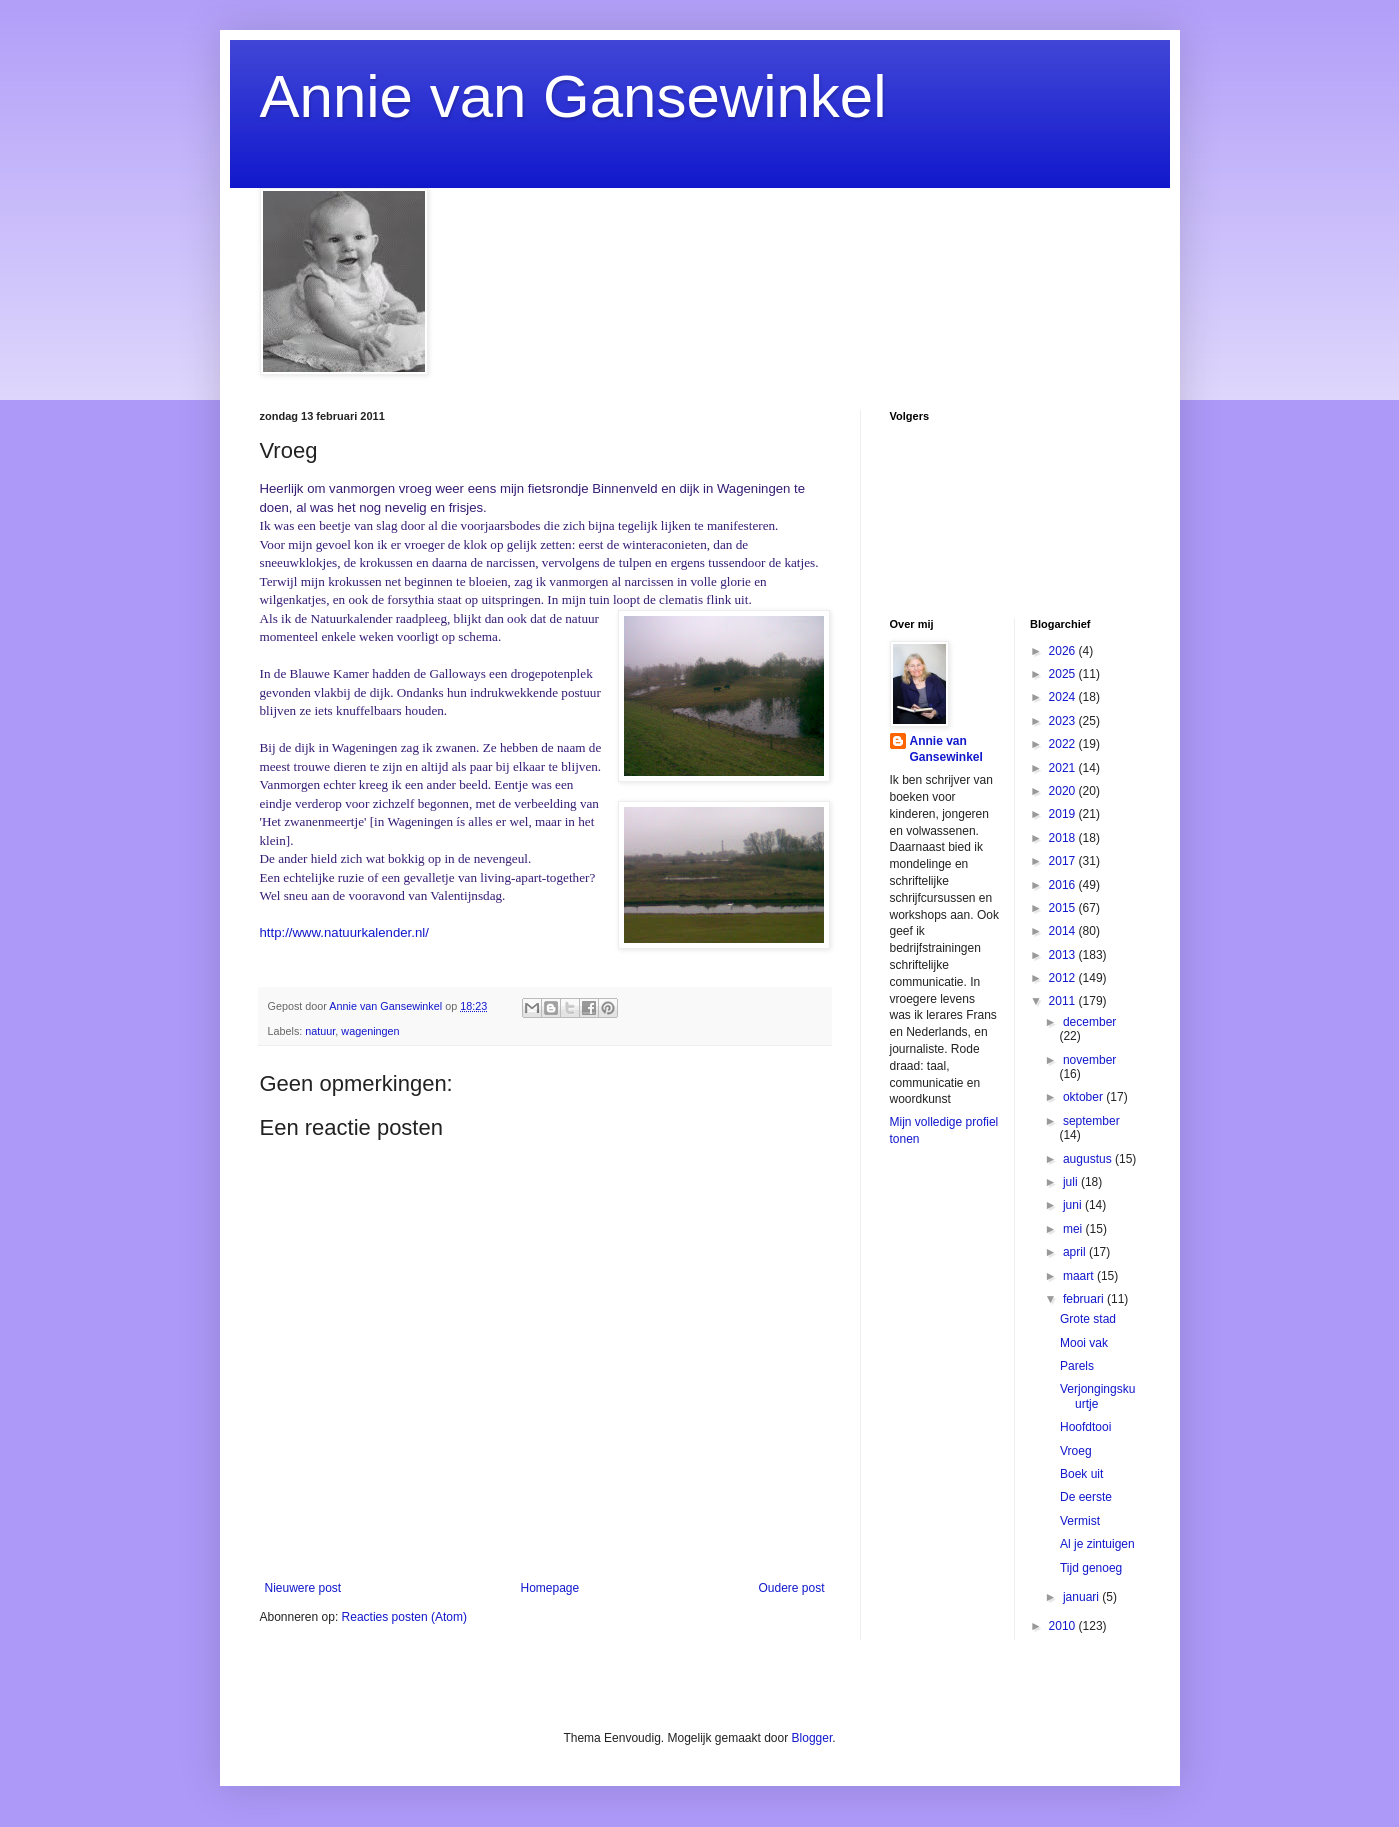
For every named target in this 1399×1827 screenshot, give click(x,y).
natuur (320, 1031)
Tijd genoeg (1091, 1568)
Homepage (549, 1588)
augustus (1089, 1159)
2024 (1064, 697)
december (1089, 1022)
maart (1080, 1276)
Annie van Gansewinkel (573, 96)
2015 (1064, 908)
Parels (1077, 1366)
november (1089, 1060)
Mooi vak (1084, 1343)
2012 (1064, 978)
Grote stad (1088, 1319)
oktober (1084, 1097)
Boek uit (1081, 1474)
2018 (1064, 838)
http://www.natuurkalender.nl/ (344, 932)
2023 (1064, 721)
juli (1072, 1182)
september (1091, 1121)
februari (1085, 1299)
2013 (1064, 955)
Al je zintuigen (1097, 1544)
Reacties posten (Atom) (404, 1617)
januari (1082, 1597)
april (1076, 1252)
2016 (1064, 885)
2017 (1064, 861)
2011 (1064, 1001)
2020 (1064, 791)
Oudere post (791, 1588)
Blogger (812, 1738)
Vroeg (1076, 1451)
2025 (1064, 674)
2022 (1064, 744)
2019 (1064, 814)
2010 (1064, 1626)
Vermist (1080, 1521)
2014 (1064, 931)
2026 (1064, 651)
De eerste (1086, 1497)
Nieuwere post (303, 1588)
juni (1074, 1205)
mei (1074, 1229)
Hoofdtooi (1085, 1427)
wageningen (370, 1031)
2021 (1064, 768)
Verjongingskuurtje (1097, 1396)
